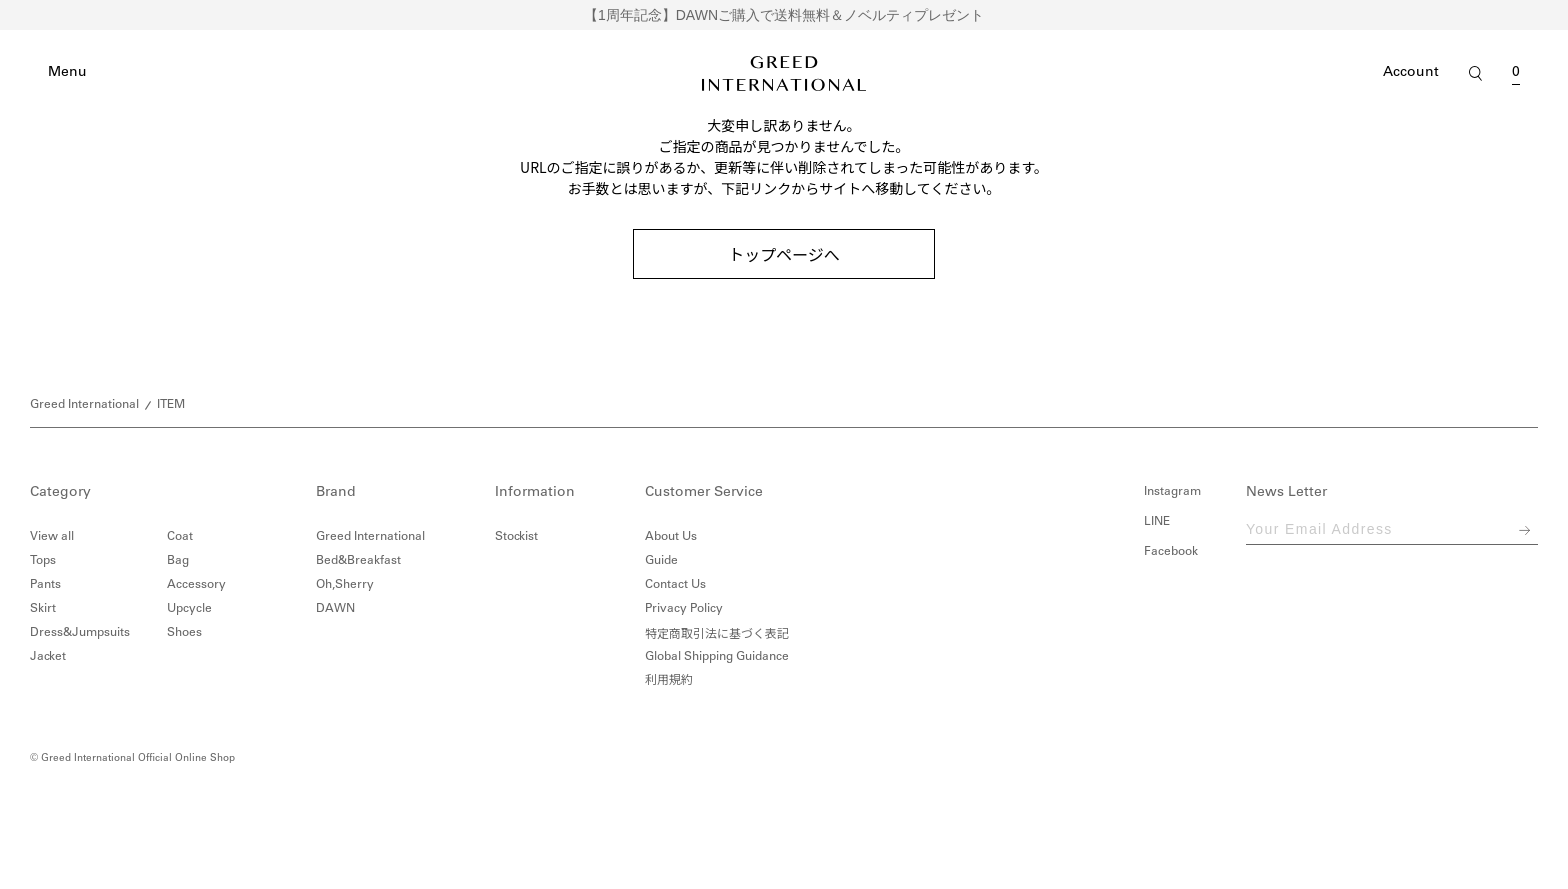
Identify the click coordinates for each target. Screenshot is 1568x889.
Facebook (1171, 552)
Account (1411, 73)
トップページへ (784, 254)
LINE (1157, 522)
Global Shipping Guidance (717, 657)
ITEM (171, 405)
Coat (180, 537)
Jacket (48, 657)
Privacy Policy (684, 609)
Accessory (196, 585)
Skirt (43, 609)
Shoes (184, 633)
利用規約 (669, 681)
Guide (661, 561)
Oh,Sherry (345, 585)
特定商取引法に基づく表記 (717, 632)
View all (52, 537)
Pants (45, 585)
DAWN (335, 609)
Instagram (1172, 492)
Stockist (516, 537)
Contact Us (675, 585)
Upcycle (189, 609)
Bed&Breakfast (358, 561)
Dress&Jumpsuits (80, 633)
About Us (671, 537)
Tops (43, 561)
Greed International (84, 405)
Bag (178, 561)
